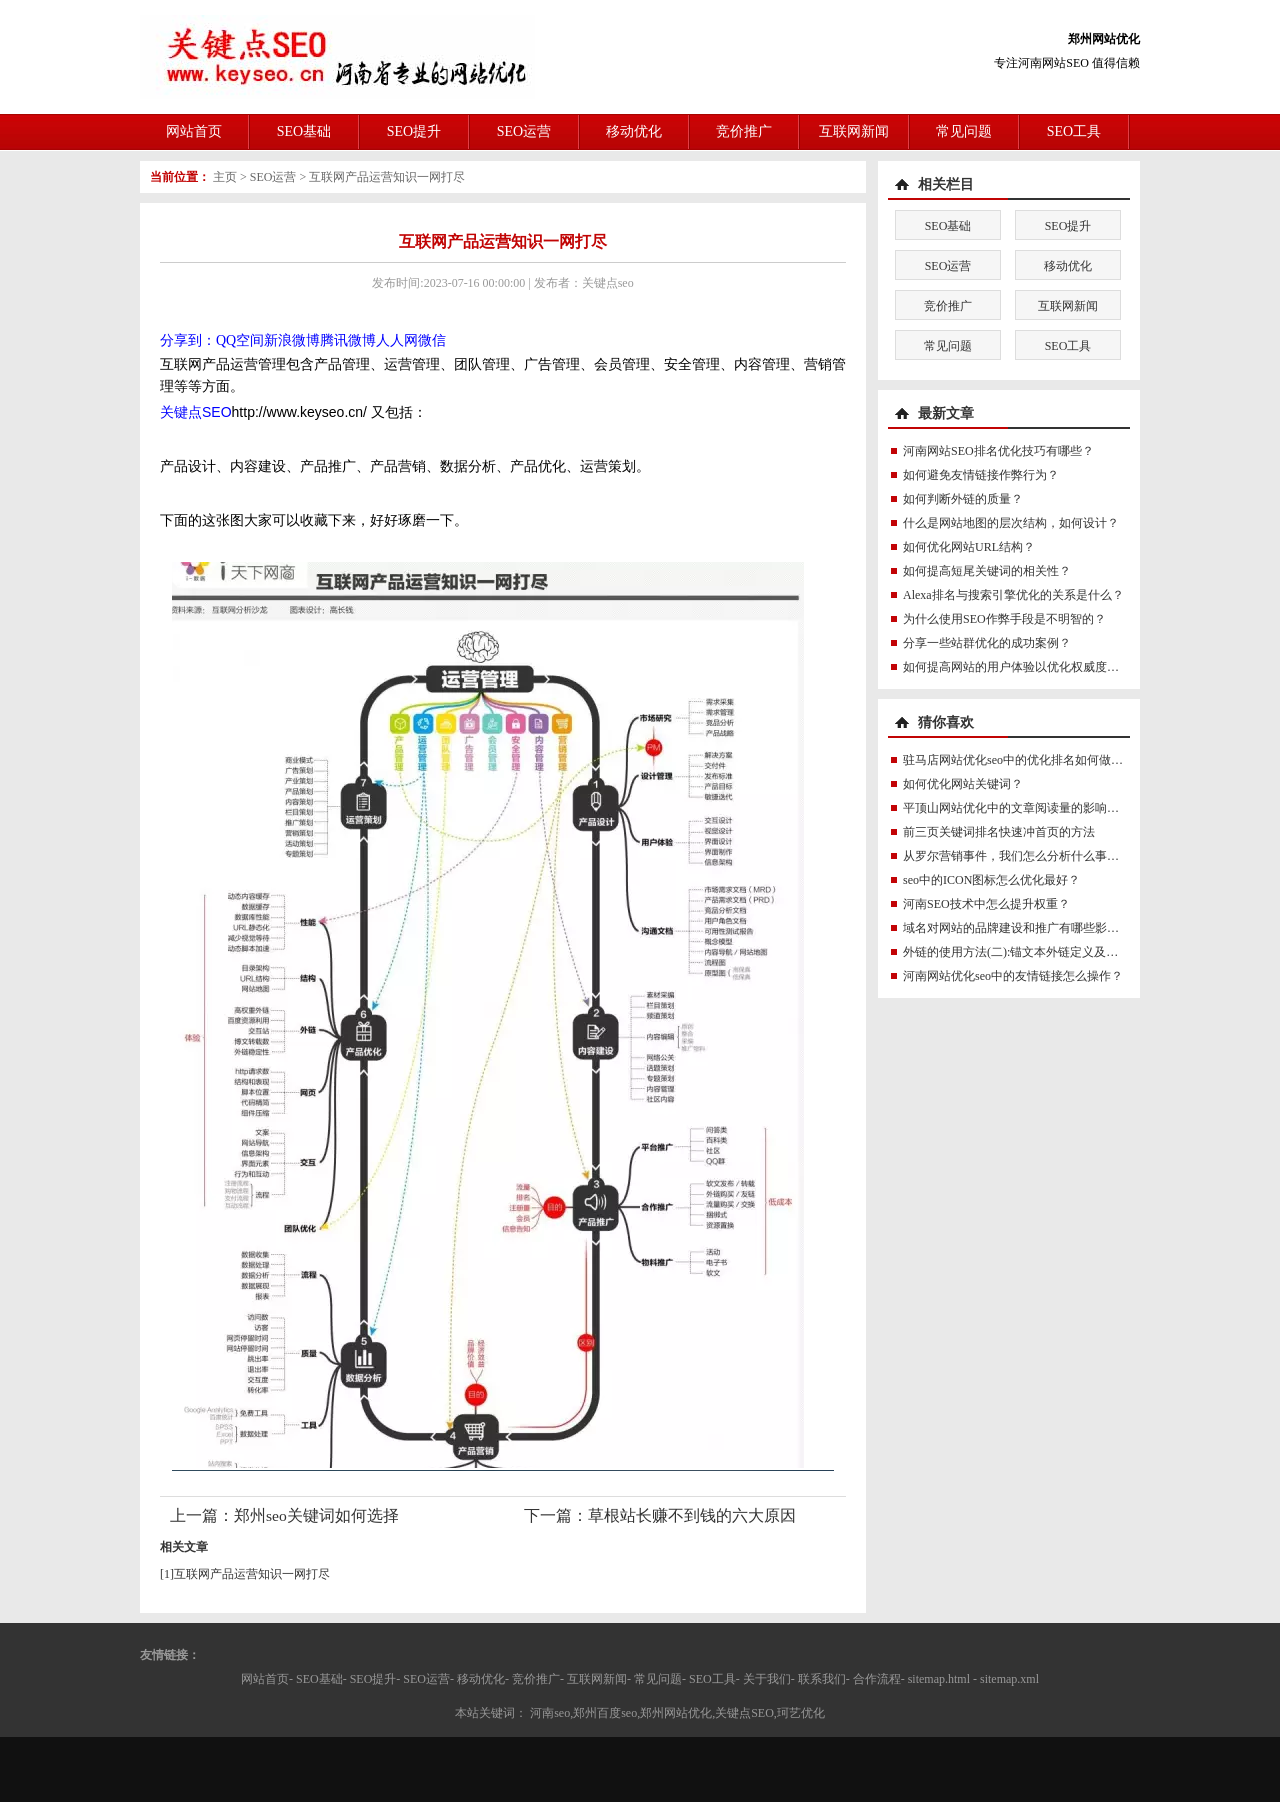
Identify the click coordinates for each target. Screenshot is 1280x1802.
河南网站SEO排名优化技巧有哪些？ (998, 451)
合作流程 (877, 1679)
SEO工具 (1074, 131)
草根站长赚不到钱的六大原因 (692, 1515)
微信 (432, 340)
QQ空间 (240, 340)
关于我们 (767, 1679)
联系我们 (822, 1679)
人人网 (397, 340)
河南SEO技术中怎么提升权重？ (986, 904)
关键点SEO (196, 412)
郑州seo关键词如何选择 (316, 1515)
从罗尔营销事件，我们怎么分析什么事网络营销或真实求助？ (1065, 856)
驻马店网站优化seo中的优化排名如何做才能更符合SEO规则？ (1066, 760)
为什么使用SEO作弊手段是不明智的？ (1004, 619)
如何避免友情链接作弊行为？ (981, 475)
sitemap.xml (1009, 1679)
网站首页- (267, 1679)
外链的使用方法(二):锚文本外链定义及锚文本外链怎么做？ (1058, 952)
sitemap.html (939, 1679)
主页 (225, 177)
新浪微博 (292, 340)
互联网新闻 (854, 131)
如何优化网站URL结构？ (969, 547)
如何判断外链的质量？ (963, 499)
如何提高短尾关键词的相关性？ (987, 571)
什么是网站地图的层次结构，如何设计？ (1011, 523)
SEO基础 (304, 131)
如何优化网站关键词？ (963, 784)
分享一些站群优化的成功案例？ (987, 643)
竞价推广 (744, 131)
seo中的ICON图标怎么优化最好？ (991, 880)
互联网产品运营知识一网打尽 (387, 177)
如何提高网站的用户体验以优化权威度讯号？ (1023, 667)
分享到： (188, 340)
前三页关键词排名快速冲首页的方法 (999, 832)
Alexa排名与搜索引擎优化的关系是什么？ (1013, 595)
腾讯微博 (348, 340)
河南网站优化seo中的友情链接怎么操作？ (1013, 976)
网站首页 (194, 131)
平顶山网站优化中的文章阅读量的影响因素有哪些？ (1041, 808)
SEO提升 (414, 131)
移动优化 (634, 131)
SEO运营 (524, 131)
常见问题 (964, 131)
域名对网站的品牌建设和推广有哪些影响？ (1017, 928)
